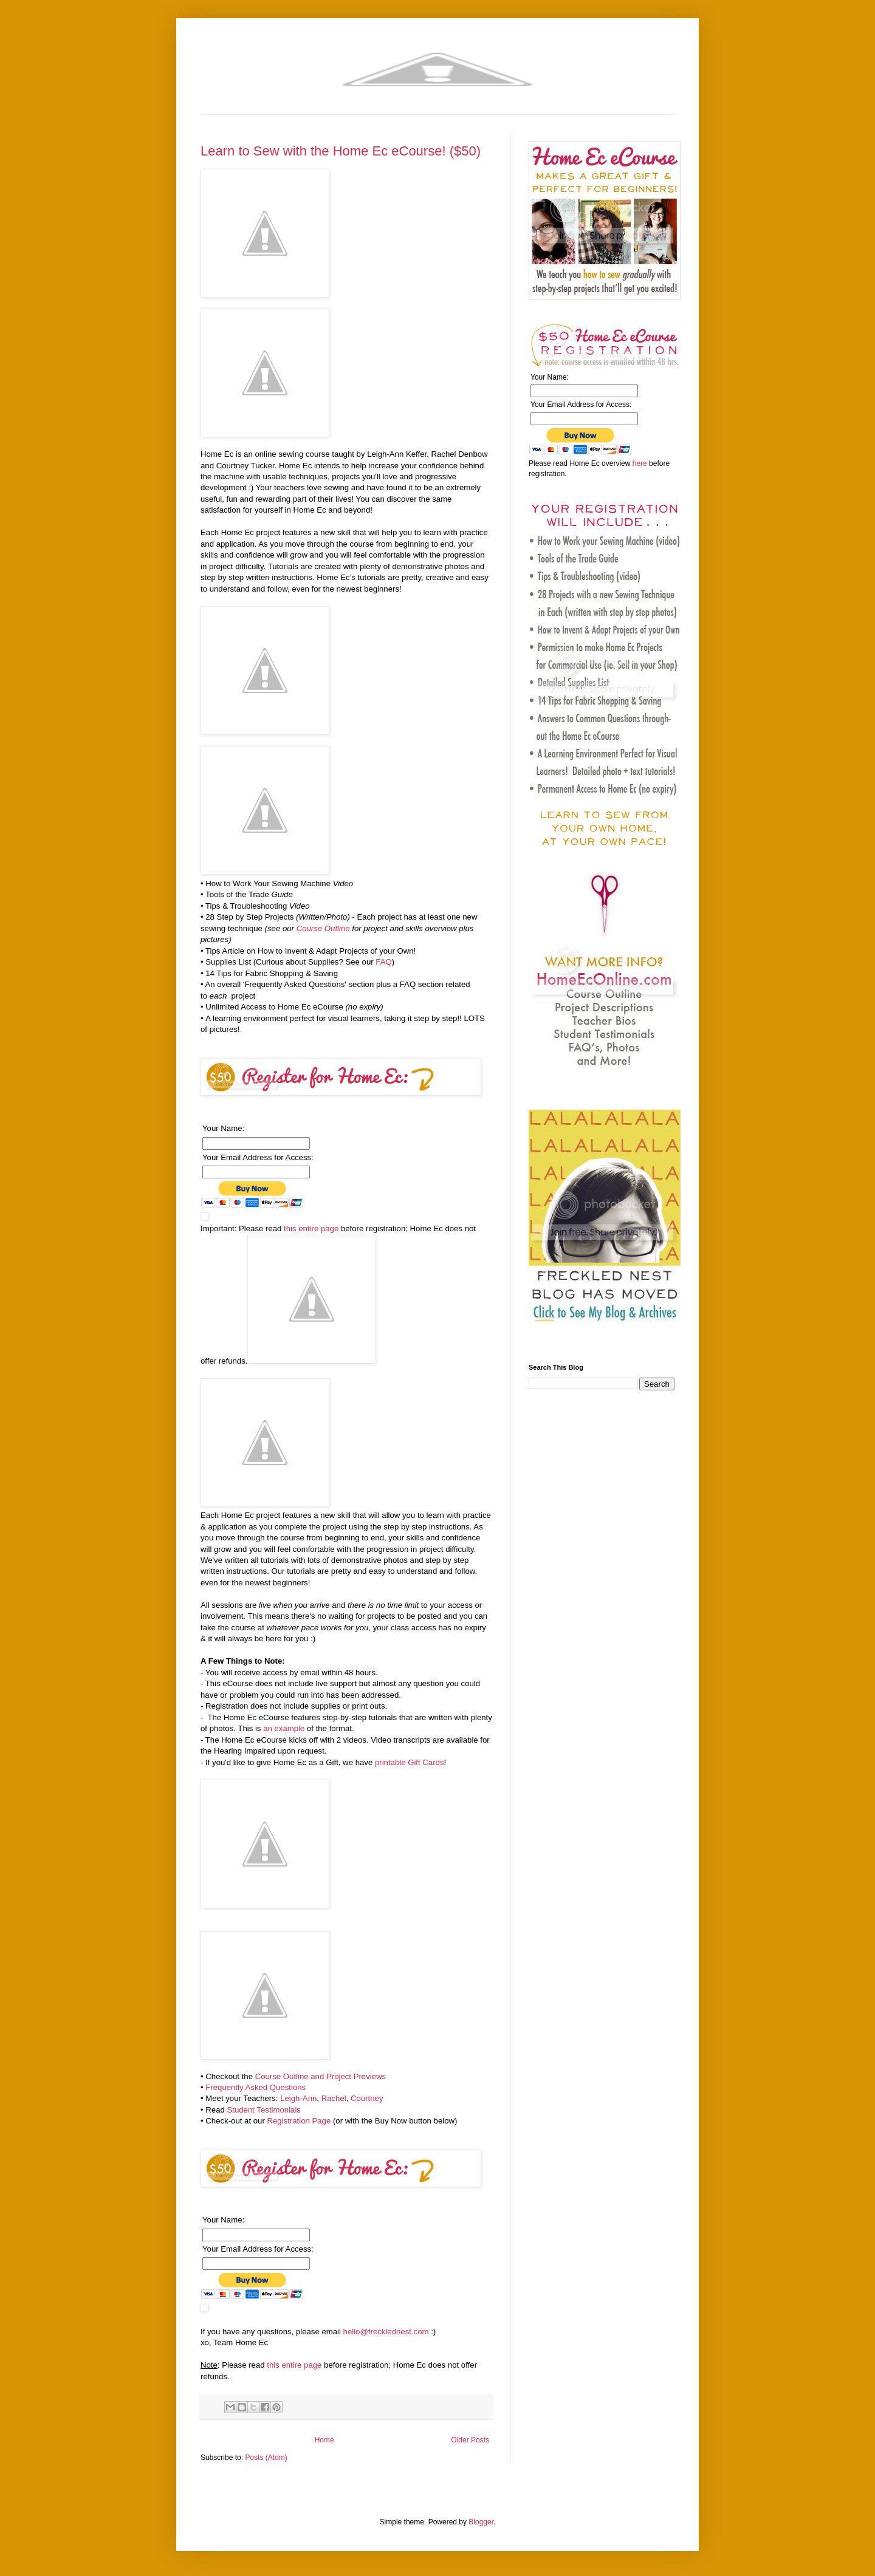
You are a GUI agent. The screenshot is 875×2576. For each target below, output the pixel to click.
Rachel (333, 2098)
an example (283, 1728)
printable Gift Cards (409, 1762)
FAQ (383, 961)
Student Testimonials (263, 2109)
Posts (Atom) (266, 2457)
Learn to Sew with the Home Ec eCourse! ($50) (341, 151)
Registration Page (299, 2120)
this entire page (311, 1228)
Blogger (480, 2522)
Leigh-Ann (298, 2098)
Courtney (367, 2098)
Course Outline (323, 928)
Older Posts (470, 2440)
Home (324, 2440)
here (640, 463)
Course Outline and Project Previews (320, 2076)
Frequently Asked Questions (255, 2087)
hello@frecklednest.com (386, 2331)
